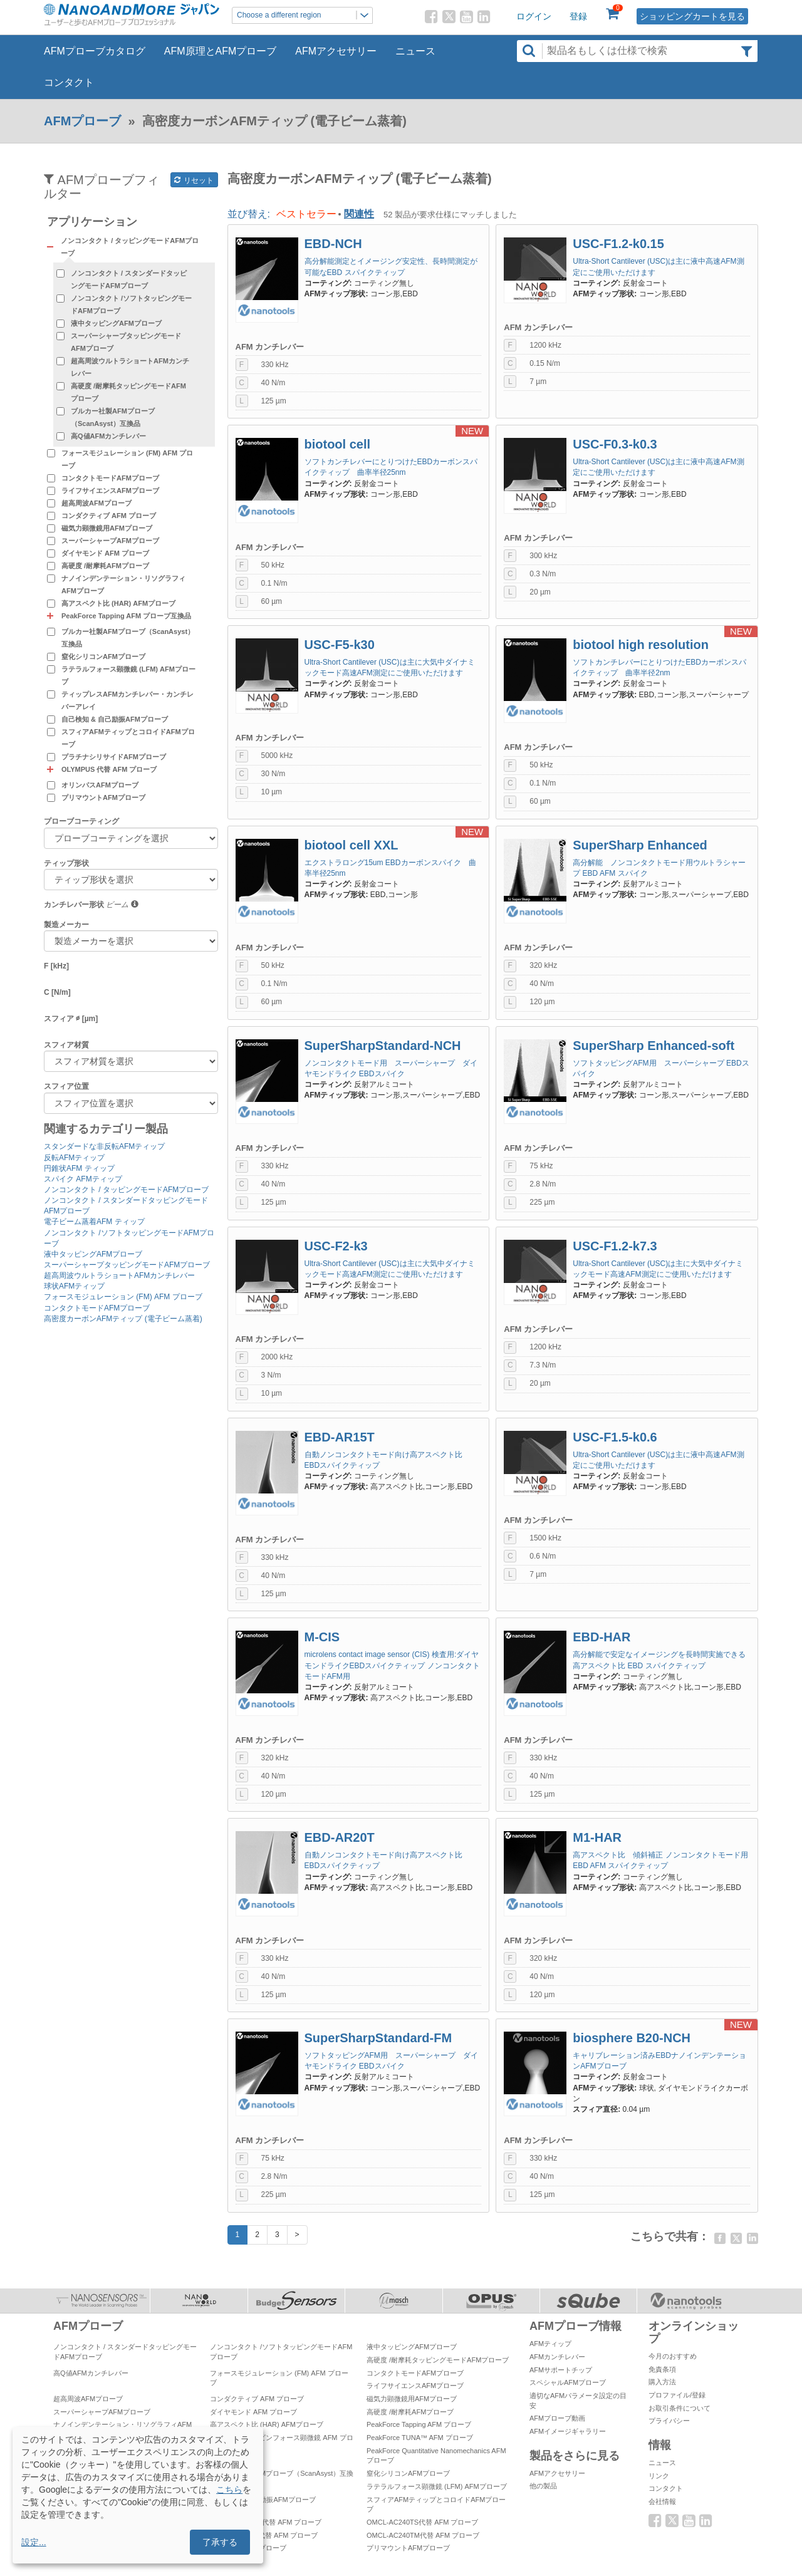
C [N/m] (57, 992)
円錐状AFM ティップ (79, 1168)
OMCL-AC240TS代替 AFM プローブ (422, 2522)
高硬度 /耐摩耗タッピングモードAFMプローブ (128, 392)
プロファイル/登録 (677, 2395)
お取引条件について (679, 2408)
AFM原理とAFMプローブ (220, 51)
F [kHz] (56, 966)
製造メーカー (66, 924)
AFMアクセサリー (336, 51)
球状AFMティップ (74, 1286)
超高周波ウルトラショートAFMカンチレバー (130, 367)
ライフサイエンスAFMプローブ (110, 490)
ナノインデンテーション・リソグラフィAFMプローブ (123, 584)
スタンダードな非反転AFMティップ (104, 1146)
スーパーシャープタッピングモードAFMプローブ (126, 342)
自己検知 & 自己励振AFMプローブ (114, 719)
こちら (229, 2490)
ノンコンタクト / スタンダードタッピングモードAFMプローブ (129, 279)
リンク (658, 2476)
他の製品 (543, 2486)
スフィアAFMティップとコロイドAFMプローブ (128, 738)
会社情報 (662, 2501)
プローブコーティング (81, 821)
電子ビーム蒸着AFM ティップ (94, 1221)
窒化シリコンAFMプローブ (103, 656)
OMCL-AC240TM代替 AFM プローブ (423, 2535)
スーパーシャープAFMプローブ (110, 540)
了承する (219, 2542)
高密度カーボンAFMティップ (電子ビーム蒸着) (123, 1318)
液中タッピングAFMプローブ (116, 323)
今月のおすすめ (672, 2356)
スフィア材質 (66, 1045)
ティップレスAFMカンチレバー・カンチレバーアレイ (127, 700)
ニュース (415, 51)
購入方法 (662, 2382)
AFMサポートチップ (560, 2370)
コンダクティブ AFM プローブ (108, 515)
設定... (33, 2542)
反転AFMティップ (74, 1157)
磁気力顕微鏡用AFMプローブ (106, 528)
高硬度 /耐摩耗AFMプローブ (105, 565)
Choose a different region (304, 15)
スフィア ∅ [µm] (71, 1018)
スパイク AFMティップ (83, 1179)
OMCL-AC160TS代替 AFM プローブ (265, 2522)
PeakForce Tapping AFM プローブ (419, 2424)
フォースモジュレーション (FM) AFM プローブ (127, 459)
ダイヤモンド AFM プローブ (105, 553)
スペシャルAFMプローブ (567, 2382)
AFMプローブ (82, 121)
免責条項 (662, 2369)
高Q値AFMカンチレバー (108, 436)
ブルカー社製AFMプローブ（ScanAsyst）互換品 (113, 417)
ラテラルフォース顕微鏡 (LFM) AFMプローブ (128, 675)
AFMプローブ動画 (557, 2418)
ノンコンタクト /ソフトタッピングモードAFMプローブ (131, 304)
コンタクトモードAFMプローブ (110, 478)
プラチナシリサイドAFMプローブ (113, 757)
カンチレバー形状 (74, 904)
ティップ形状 (66, 863)
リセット (194, 180)
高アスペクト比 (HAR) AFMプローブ (118, 603)
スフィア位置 (66, 1086)
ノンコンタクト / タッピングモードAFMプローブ (126, 1189)
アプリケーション (92, 222)
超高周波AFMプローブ (96, 503)
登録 (578, 16)
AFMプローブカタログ (94, 51)
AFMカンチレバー (557, 2356)
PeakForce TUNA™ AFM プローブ (420, 2437)
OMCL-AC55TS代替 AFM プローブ (264, 2535)
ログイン (533, 16)
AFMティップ (550, 2343)
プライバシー (669, 2420)
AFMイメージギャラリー (567, 2431)
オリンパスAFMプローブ (99, 785)
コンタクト (69, 82)
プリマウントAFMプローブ (103, 797)
